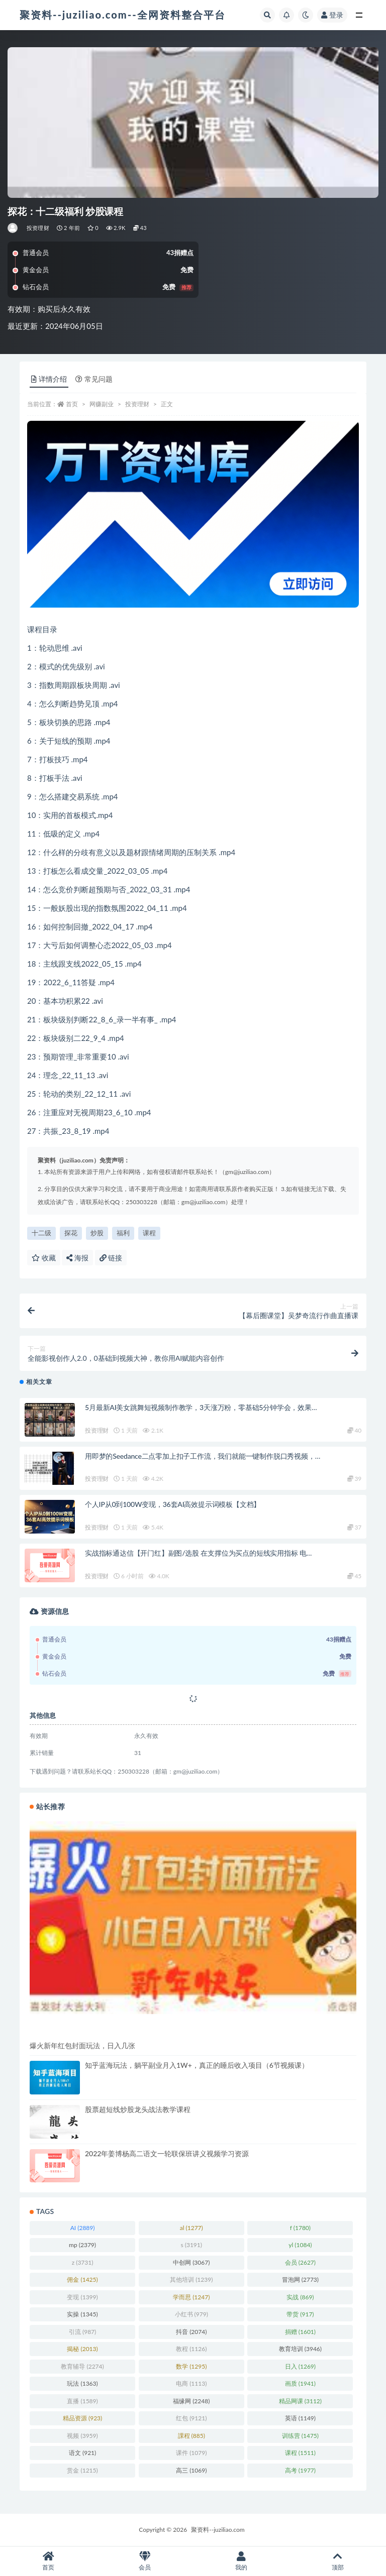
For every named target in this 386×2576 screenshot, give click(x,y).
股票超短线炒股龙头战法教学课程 (137, 2109)
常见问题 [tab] (94, 379)
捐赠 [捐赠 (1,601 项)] (300, 2331)
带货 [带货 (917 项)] (300, 2314)
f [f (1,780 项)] (300, 2228)
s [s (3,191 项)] (191, 2245)
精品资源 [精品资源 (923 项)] (82, 2418)
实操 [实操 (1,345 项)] (82, 2314)
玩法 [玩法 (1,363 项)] (82, 2383)
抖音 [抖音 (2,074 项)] (191, 2331)
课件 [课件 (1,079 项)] (191, 2452)
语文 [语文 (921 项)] (82, 2452)
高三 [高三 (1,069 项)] (191, 2470)
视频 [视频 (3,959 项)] (82, 2435)
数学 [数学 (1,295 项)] (191, 2366)
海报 (77, 1257)
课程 (149, 1233)
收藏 (44, 1257)
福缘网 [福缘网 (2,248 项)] (191, 2401)
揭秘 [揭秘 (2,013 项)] (82, 2349)
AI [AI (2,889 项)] (82, 2228)
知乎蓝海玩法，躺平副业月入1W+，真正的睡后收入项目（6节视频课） (197, 2065)
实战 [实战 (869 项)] (300, 2297)
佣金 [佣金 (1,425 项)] (82, 2279)
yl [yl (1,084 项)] (300, 2245)
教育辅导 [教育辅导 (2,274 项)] (82, 2366)
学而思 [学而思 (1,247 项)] (191, 2297)
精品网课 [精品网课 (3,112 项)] (300, 2401)
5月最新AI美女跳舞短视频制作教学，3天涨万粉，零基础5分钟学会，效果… (201, 1407)
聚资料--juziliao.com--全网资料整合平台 (123, 15)
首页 (72, 404)
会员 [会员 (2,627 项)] (300, 2262)
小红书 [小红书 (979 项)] (191, 2314)
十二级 (41, 1233)
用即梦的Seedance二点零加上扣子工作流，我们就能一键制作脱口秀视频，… (202, 1456)
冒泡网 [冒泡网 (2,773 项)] (300, 2279)
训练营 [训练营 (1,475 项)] (300, 2435)
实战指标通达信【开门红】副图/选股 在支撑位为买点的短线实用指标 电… (198, 1553)
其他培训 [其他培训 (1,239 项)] (191, 2279)
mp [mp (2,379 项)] (82, 2245)
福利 (123, 1233)
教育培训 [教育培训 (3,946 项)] (300, 2349)
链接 (111, 1257)
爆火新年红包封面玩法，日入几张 (82, 2045)
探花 (70, 1233)
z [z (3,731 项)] (82, 2262)
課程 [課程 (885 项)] (191, 2435)
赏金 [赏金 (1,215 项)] (82, 2470)
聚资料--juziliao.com (217, 2529)
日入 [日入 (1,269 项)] (300, 2366)
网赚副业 (101, 404)
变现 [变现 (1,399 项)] (82, 2297)
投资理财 (38, 227)
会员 (144, 2561)
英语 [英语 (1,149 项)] (300, 2418)
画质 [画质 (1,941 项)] (300, 2383)
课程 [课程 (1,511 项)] (300, 2452)
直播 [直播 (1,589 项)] (82, 2401)
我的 (241, 2561)
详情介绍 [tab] (49, 379)
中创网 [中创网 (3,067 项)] (191, 2262)
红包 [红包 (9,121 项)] (191, 2418)
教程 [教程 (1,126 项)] (191, 2349)
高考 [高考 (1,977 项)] (300, 2470)
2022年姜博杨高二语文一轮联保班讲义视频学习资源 (167, 2153)
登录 (332, 15)
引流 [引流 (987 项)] (82, 2331)
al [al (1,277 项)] (191, 2228)
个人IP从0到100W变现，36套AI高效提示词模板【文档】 (172, 1504)
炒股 (97, 1233)
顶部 (338, 2561)
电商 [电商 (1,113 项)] (191, 2383)
